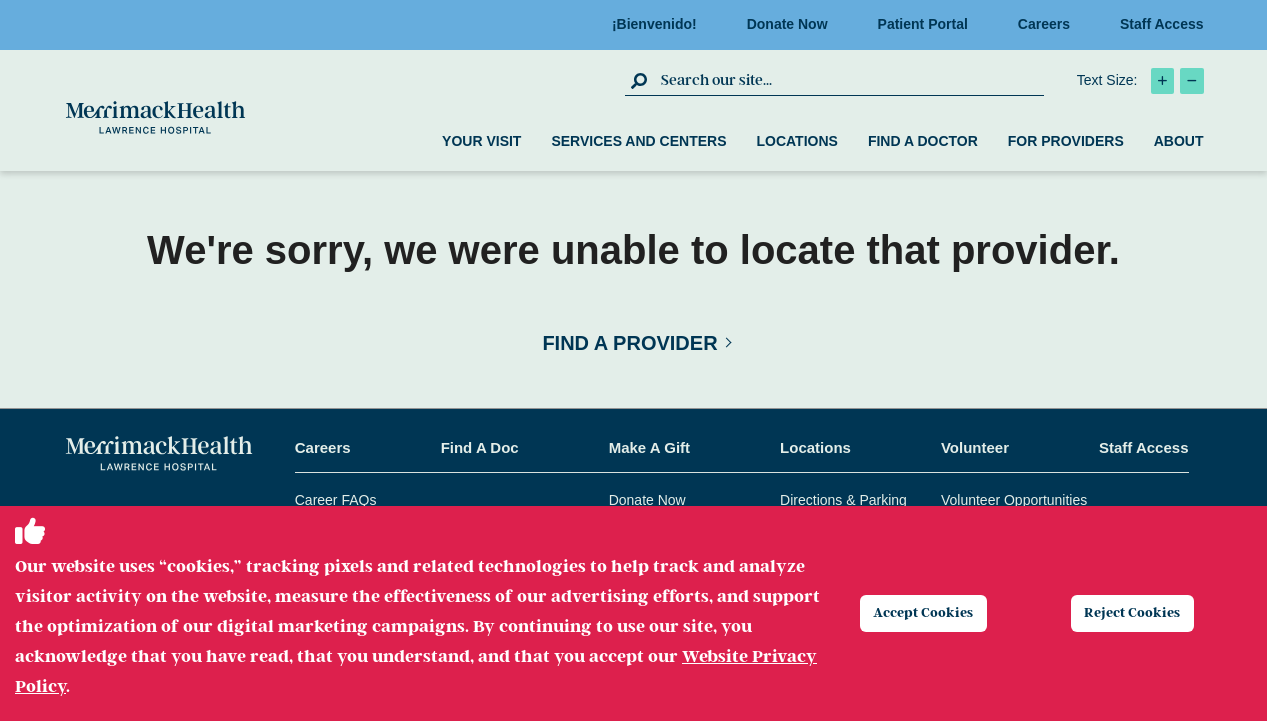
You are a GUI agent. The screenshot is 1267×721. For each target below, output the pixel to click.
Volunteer (975, 447)
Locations (796, 141)
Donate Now (793, 24)
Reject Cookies (1145, 613)
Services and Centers (638, 141)
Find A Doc (480, 447)
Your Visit (481, 141)
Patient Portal (929, 24)
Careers (1050, 24)
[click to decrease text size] (1192, 81)
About (1179, 141)
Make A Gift (649, 447)
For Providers (1066, 141)
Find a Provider (629, 343)
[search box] (850, 80)
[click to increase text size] (1162, 81)
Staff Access (1162, 24)
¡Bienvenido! (660, 24)
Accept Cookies (936, 613)
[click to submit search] (640, 80)
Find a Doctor (923, 141)
